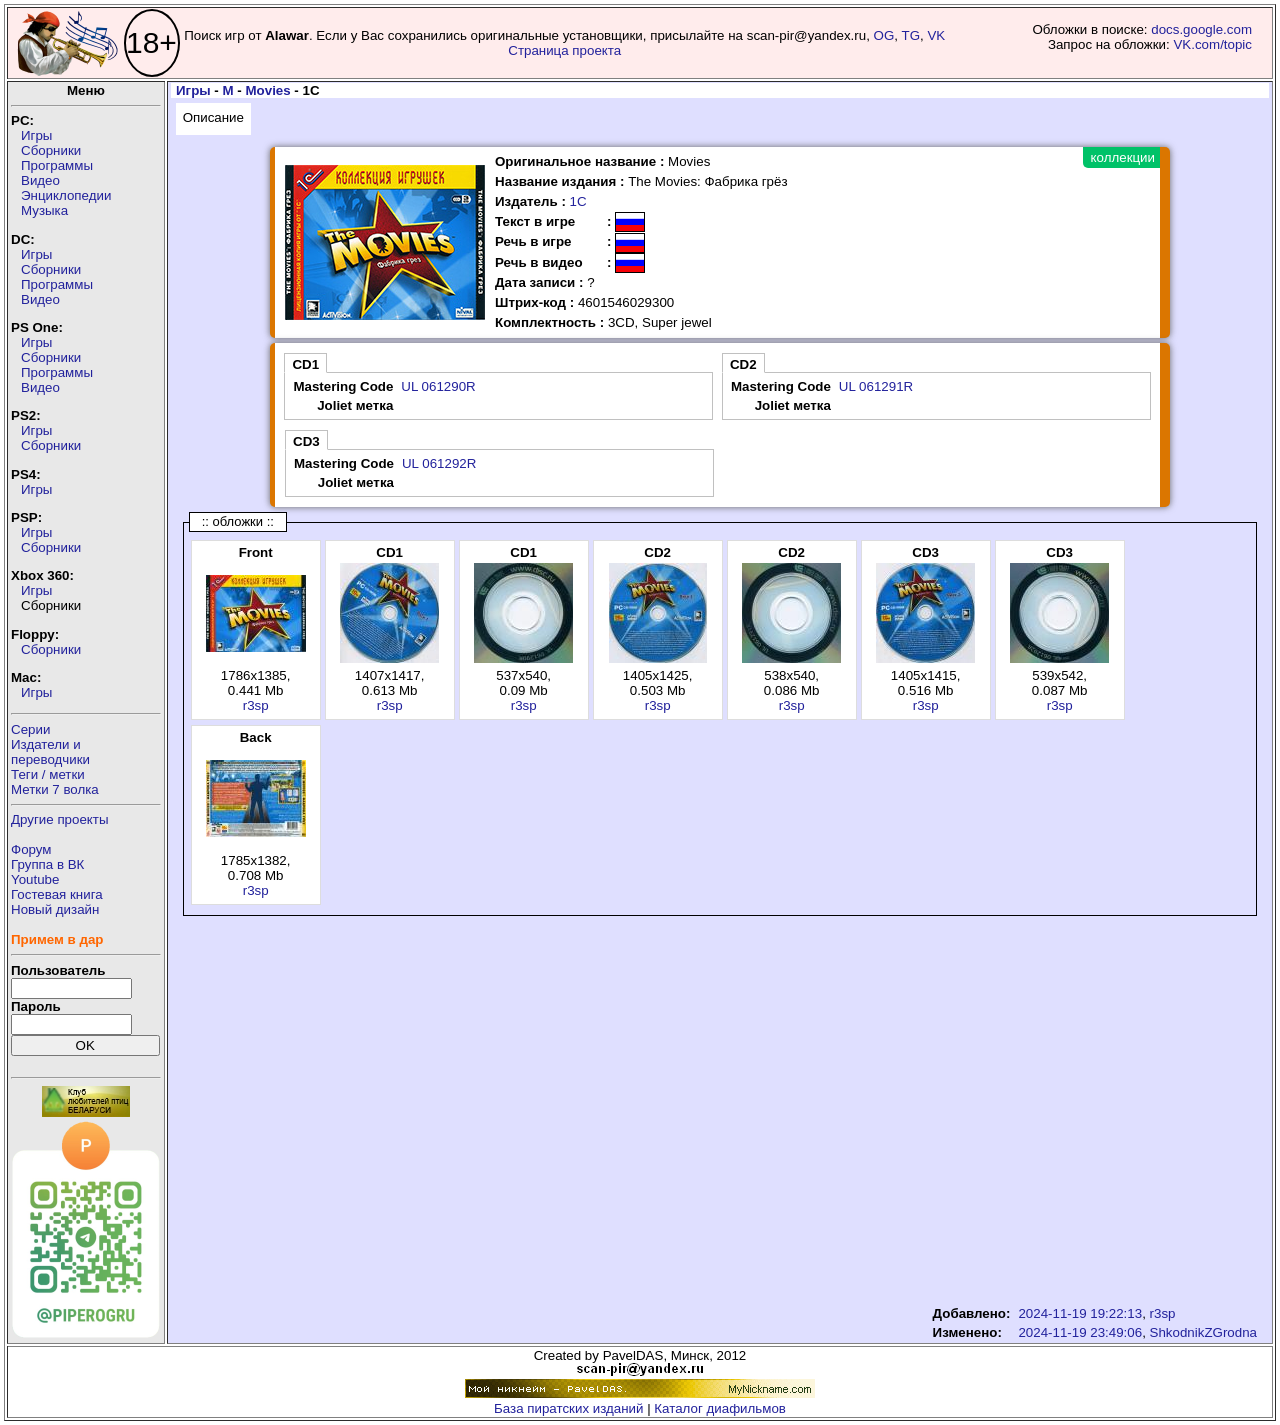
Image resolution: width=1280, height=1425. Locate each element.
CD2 (743, 364)
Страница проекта (564, 50)
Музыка (44, 210)
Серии (30, 729)
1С (578, 201)
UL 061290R (438, 386)
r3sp (256, 705)
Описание (213, 117)
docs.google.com (1201, 29)
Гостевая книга (57, 894)
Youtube (35, 879)
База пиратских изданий (568, 1408)
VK (936, 35)
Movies (267, 90)
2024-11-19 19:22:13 (1080, 1313)
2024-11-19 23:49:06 (1080, 1332)
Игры (36, 135)
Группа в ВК (47, 864)
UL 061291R (876, 386)
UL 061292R (439, 463)
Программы (57, 165)
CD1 (305, 364)
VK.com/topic (1212, 44)
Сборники (51, 150)
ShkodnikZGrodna (1203, 1332)
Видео (40, 180)
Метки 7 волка (55, 789)
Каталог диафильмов (720, 1408)
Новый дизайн (55, 909)
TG (911, 35)
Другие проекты (60, 819)
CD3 (306, 441)
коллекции (1123, 157)
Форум (31, 849)
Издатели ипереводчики (50, 752)
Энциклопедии (66, 195)
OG (884, 35)
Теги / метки (48, 774)
